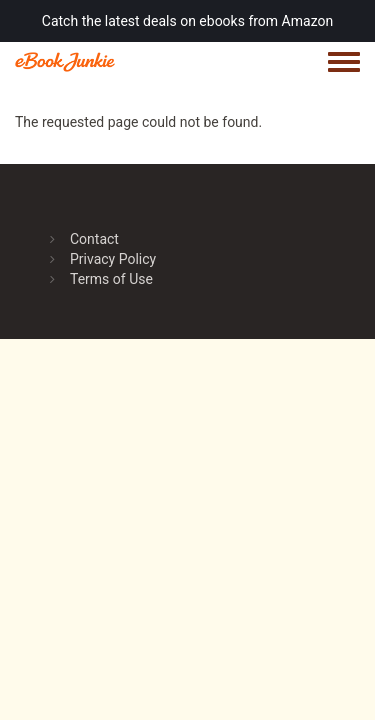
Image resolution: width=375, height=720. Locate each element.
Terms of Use (111, 279)
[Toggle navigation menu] (344, 63)
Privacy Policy (113, 259)
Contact (94, 239)
